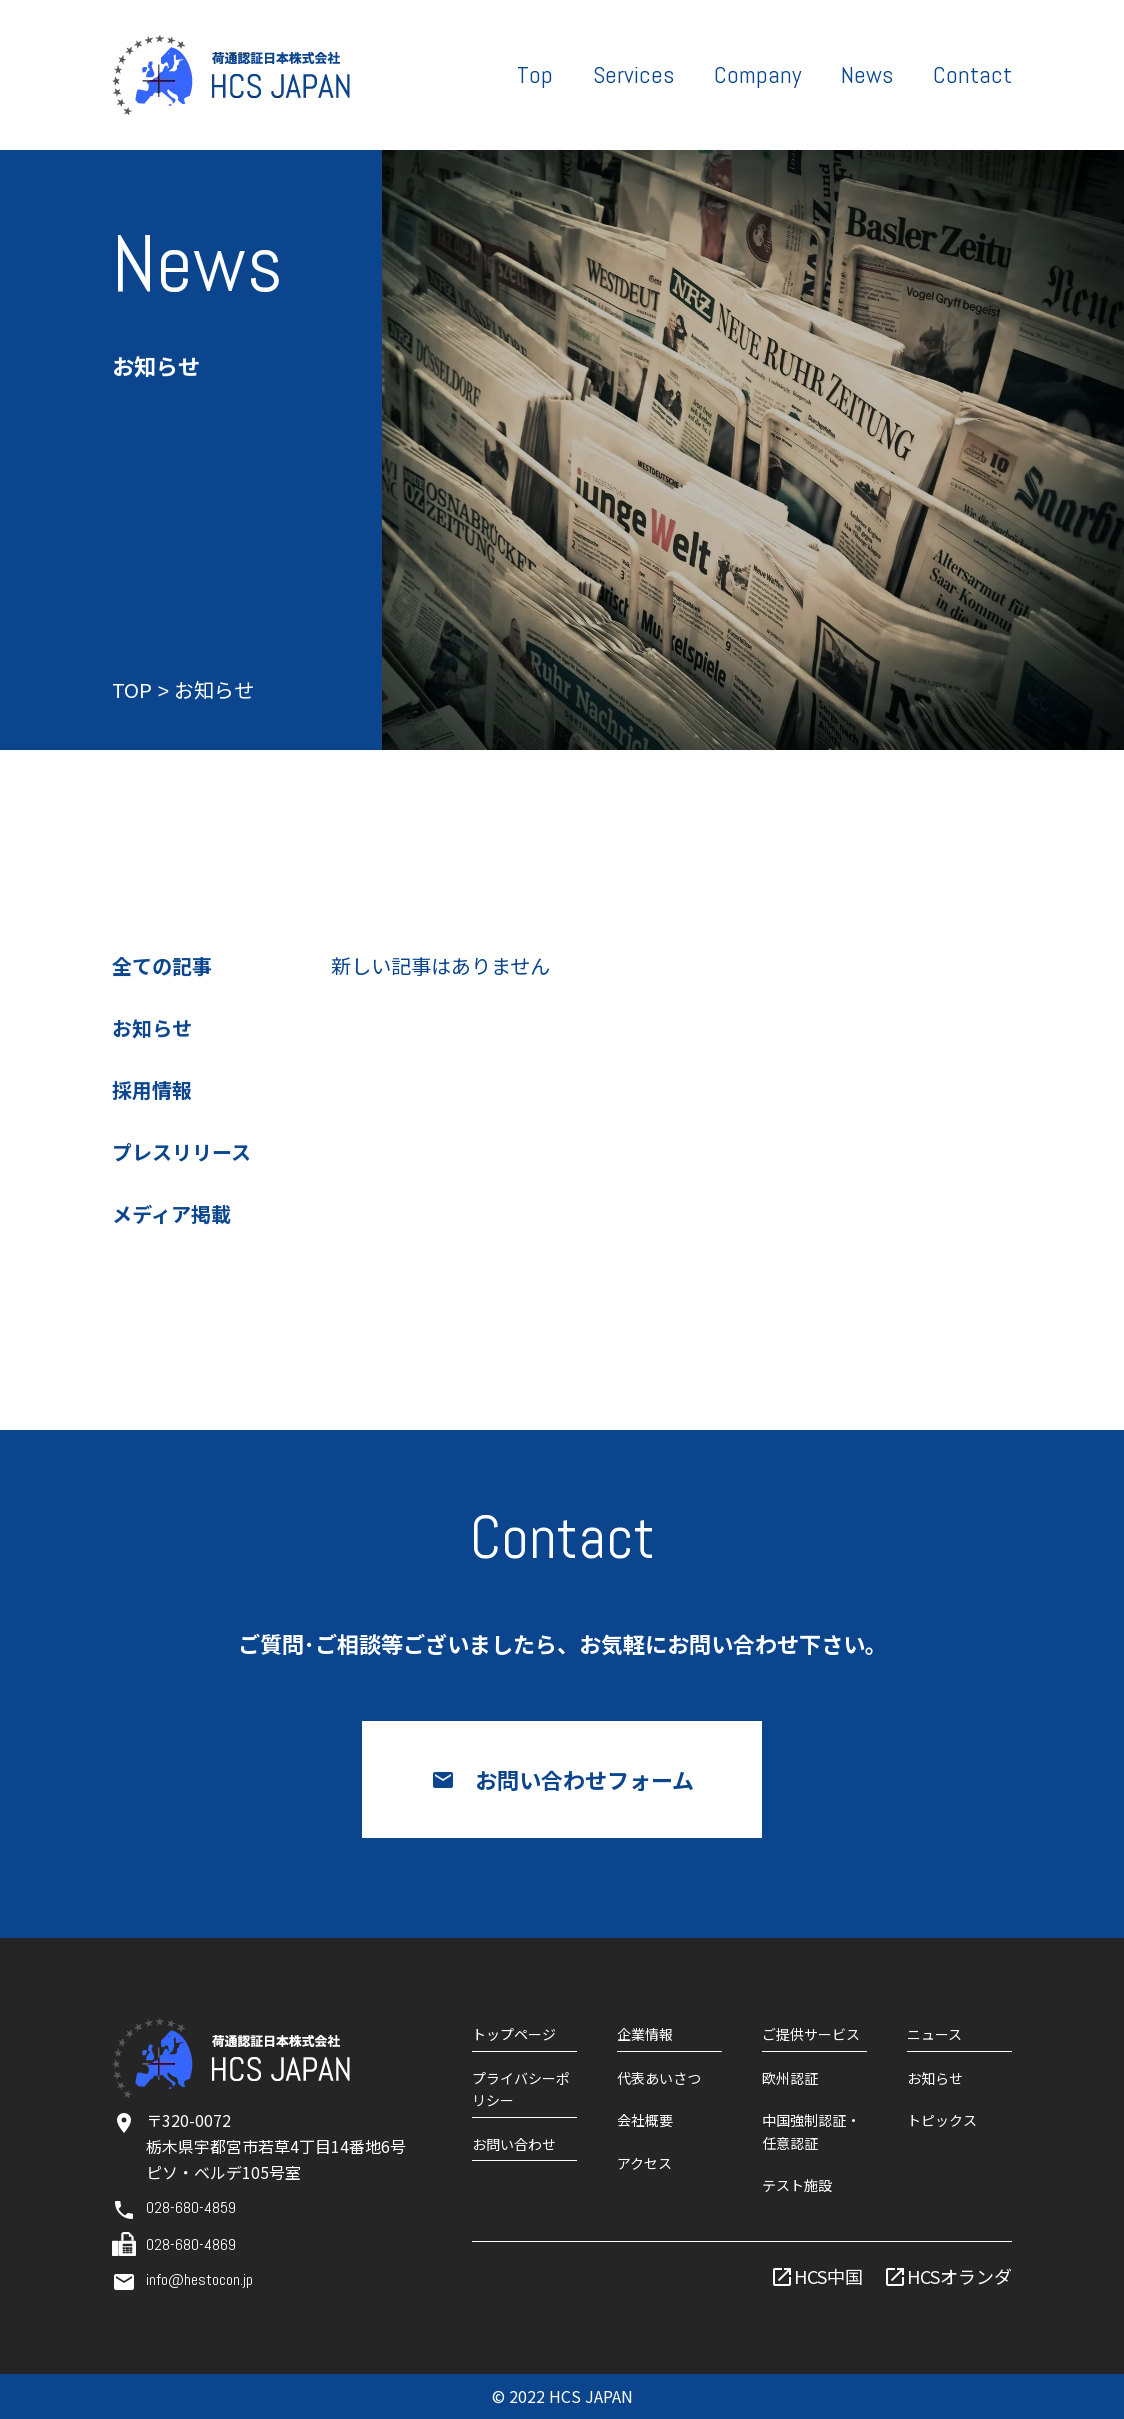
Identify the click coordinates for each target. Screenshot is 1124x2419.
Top (535, 74)
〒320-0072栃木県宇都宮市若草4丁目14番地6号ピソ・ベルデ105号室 (276, 2145)
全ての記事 (162, 968)
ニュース (934, 2034)
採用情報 (152, 1092)
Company (757, 74)
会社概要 (645, 2120)
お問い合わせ (514, 2144)
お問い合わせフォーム (584, 1779)
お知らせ (152, 1030)
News (867, 74)
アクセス (644, 2163)
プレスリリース (181, 1154)
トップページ (514, 2034)
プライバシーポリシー (521, 2089)
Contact (972, 74)
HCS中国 (828, 2276)
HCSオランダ (959, 2276)
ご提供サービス (811, 2034)
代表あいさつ (659, 2078)
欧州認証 (790, 2078)
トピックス (942, 2120)
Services (633, 74)
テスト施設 (797, 2185)
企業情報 (645, 2034)
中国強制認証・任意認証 (811, 2131)
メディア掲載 (171, 1216)
